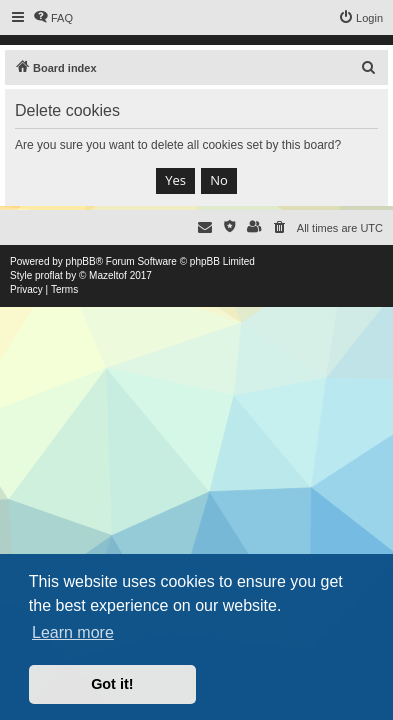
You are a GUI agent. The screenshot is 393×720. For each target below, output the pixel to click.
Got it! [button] (112, 684)
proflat (49, 275)
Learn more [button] (73, 632)
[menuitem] (53, 18)
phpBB (81, 261)
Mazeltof (108, 275)
